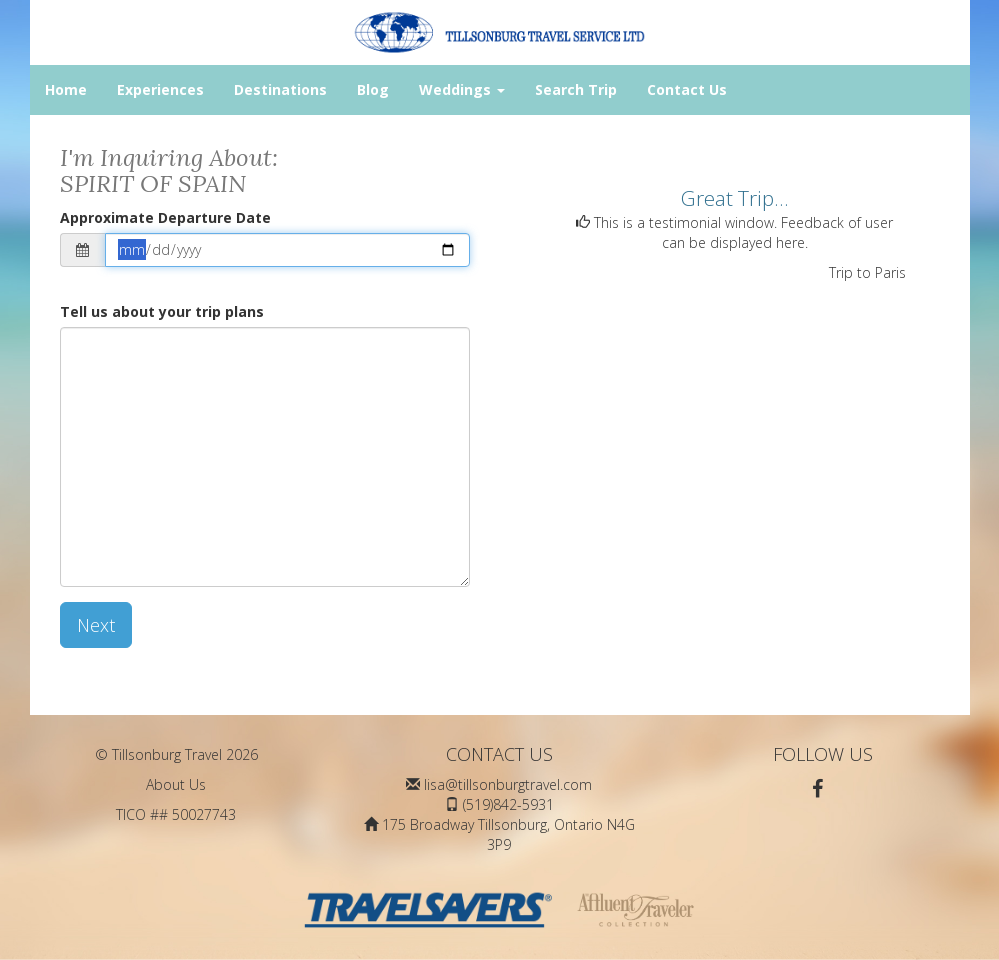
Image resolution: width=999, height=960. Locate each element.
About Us (176, 784)
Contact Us (687, 89)
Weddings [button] (462, 89)
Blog (373, 89)
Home (66, 89)
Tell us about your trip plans (162, 311)
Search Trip (576, 89)
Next (96, 625)
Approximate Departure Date (165, 217)
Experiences (160, 89)
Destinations (280, 89)
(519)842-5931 (508, 804)
